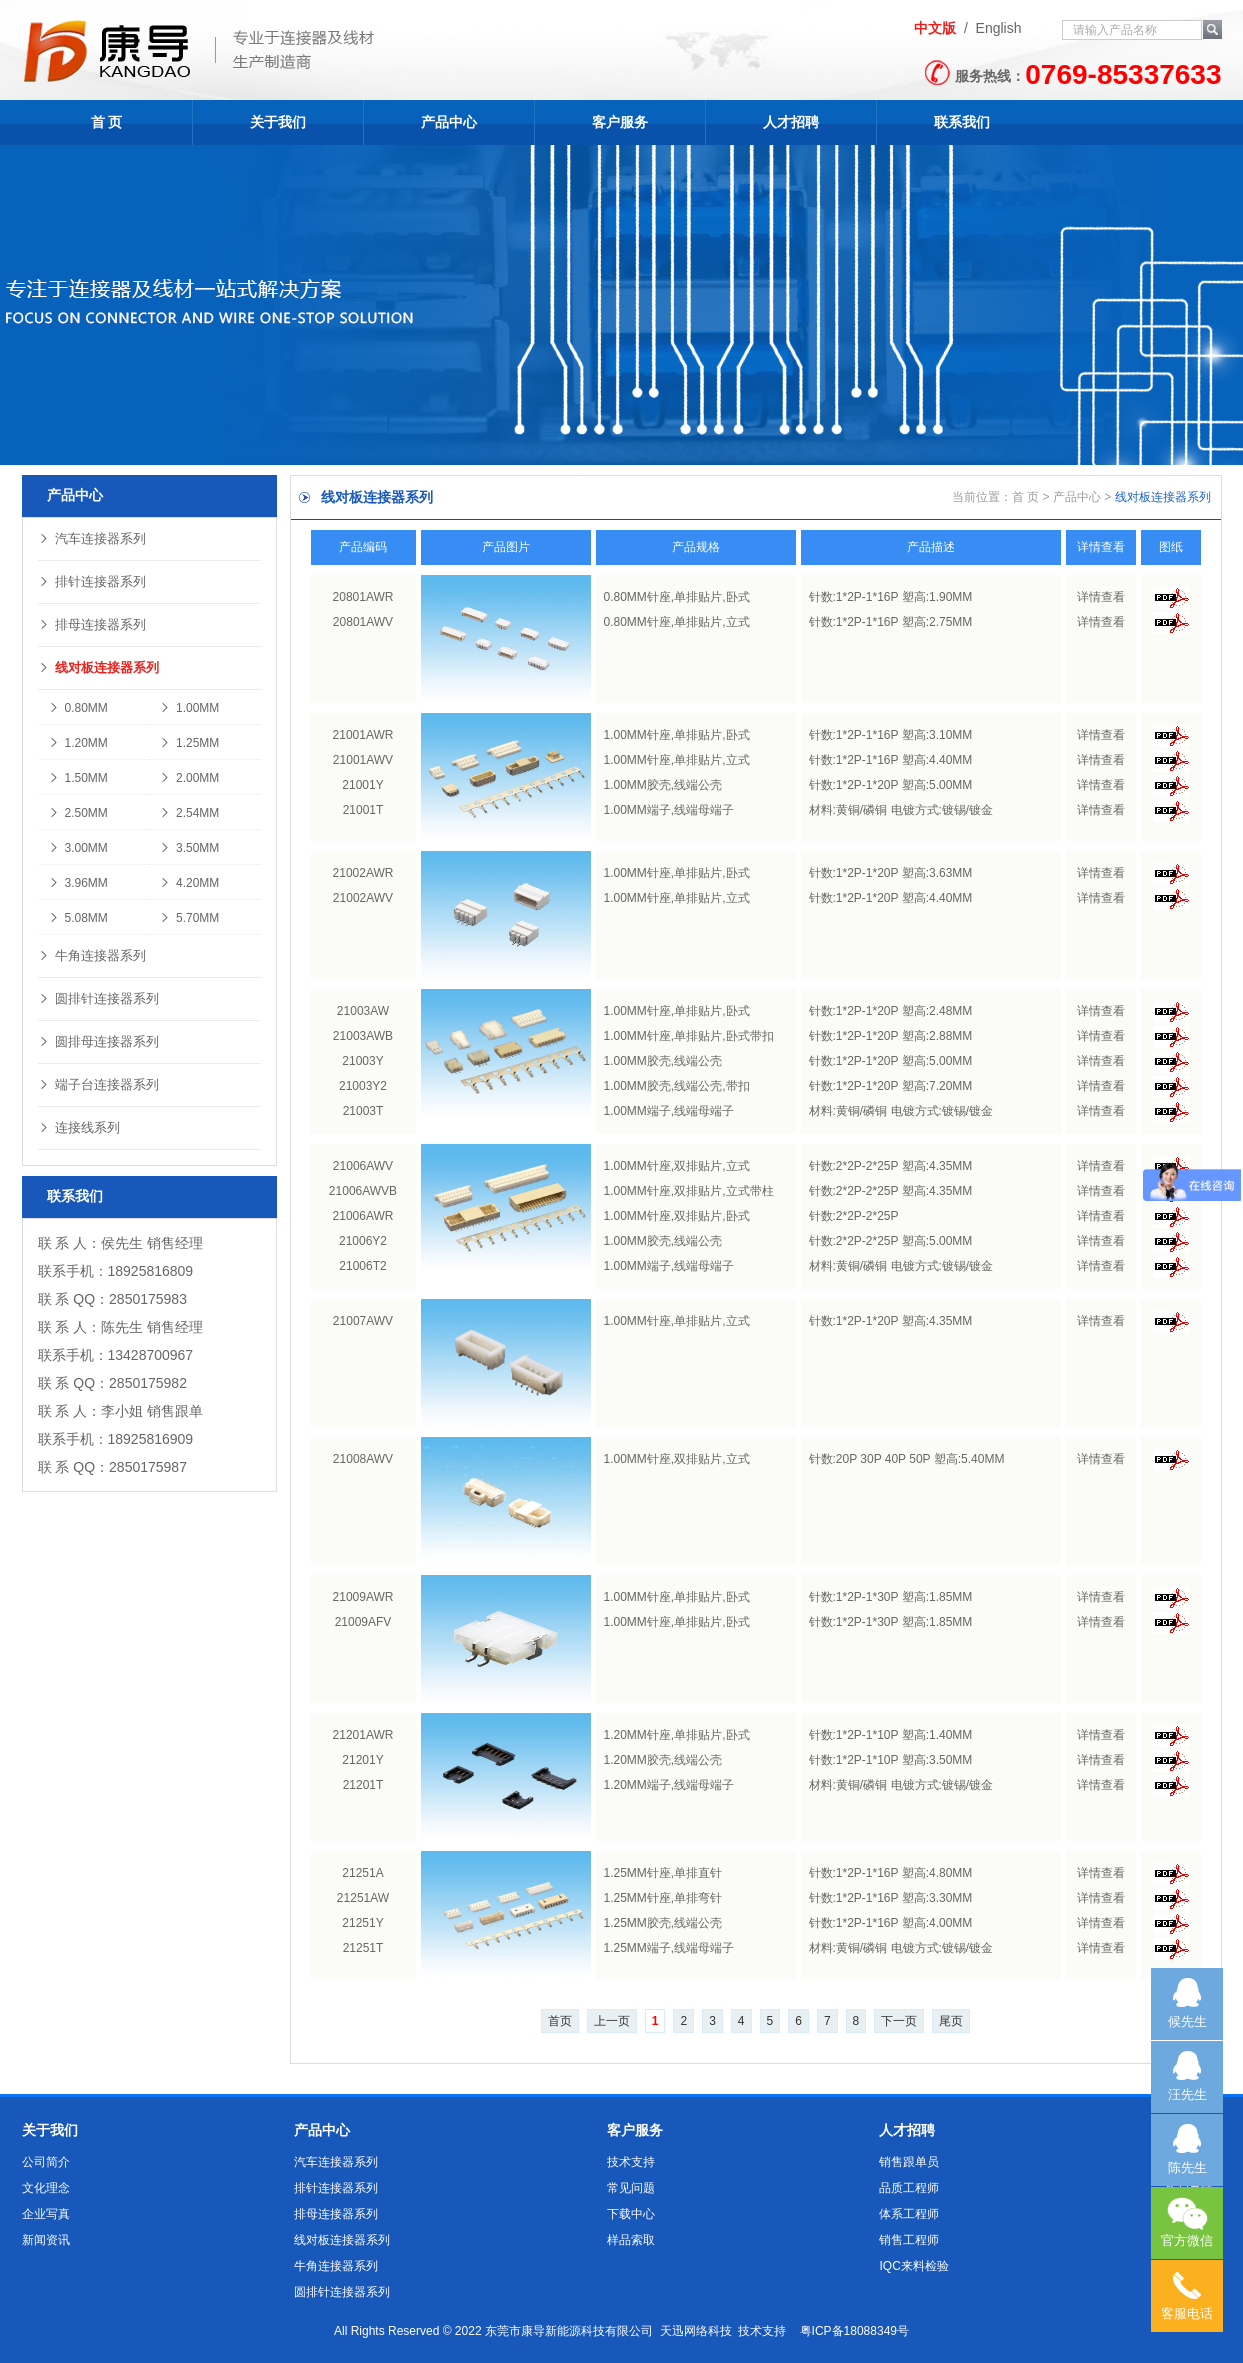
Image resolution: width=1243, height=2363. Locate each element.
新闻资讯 (46, 2240)
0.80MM (78, 708)
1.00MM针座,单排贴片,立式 (677, 760)
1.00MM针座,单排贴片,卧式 (677, 735)
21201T (363, 1785)
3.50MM (189, 848)
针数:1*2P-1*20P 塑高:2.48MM (891, 1011)
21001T (363, 810)
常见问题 (631, 2188)
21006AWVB (363, 1191)
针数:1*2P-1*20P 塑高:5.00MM (891, 785)
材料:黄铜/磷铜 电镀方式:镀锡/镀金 (901, 810)
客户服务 (620, 122)
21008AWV (363, 1459)
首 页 (107, 122)
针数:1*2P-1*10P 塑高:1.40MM (891, 1735)
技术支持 (631, 2162)
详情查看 (1101, 597)
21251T (363, 1948)
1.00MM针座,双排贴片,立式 (677, 1166)
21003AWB (363, 1036)
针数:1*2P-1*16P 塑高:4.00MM (891, 1923)
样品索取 (631, 2240)
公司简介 (46, 2162)
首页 (560, 2021)
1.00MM (189, 708)
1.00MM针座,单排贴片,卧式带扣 (689, 1036)
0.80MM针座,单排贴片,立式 (677, 622)
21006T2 (362, 1266)
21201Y (362, 1760)
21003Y (362, 1061)
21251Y (362, 1923)
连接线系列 (79, 1127)
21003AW (363, 1011)
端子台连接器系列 (98, 1084)
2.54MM (189, 813)
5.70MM (189, 918)
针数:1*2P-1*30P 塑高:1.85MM (891, 1597)
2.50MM (78, 813)
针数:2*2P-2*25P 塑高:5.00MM (891, 1241)
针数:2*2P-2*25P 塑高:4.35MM (891, 1166)
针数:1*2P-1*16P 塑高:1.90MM (891, 597)
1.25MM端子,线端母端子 (669, 1948)
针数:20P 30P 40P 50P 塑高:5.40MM (907, 1459)
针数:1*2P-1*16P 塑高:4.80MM (891, 1873)
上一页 (612, 2021)
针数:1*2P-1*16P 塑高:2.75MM (891, 622)
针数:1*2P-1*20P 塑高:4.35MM (891, 1321)
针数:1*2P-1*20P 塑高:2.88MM (891, 1036)
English (999, 28)
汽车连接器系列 (92, 538)
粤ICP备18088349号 (854, 2331)
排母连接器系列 (92, 624)
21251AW (363, 1898)
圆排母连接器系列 (98, 1041)
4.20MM (189, 883)
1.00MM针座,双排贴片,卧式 (677, 1216)
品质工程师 (909, 2188)
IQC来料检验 (913, 2266)
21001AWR (363, 735)
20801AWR (363, 597)
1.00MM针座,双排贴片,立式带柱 (689, 1191)
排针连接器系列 (92, 581)
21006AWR (363, 1216)
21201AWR (363, 1735)
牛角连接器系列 (92, 955)
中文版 (935, 28)
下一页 (899, 2021)
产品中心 (449, 122)
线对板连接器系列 (98, 667)
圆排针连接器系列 (98, 998)
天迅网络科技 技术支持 (723, 2331)
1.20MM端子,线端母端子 (669, 1785)
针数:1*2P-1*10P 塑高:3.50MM (891, 1760)
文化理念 (46, 2188)
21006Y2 (363, 1241)
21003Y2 (363, 1086)
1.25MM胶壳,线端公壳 (663, 1923)
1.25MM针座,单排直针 (663, 1873)
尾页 (951, 2021)
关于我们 (278, 122)
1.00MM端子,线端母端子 (669, 810)
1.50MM (78, 778)
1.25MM (189, 743)
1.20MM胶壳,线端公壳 (663, 1760)
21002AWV (363, 898)
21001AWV (363, 760)
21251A (362, 1873)
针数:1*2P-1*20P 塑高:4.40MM (891, 898)
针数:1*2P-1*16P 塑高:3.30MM (891, 1898)
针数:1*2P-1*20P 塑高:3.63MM (891, 873)
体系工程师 (909, 2214)
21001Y (362, 785)
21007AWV (363, 1321)
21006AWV (363, 1166)
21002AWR (363, 873)
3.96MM (78, 883)
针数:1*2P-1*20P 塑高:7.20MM (891, 1086)
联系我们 (962, 122)
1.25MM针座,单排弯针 (663, 1898)
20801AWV (363, 622)
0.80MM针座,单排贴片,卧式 (677, 597)
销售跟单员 (909, 2162)
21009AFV (363, 1622)
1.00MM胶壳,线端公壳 (663, 785)
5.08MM (78, 918)
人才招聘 (791, 122)
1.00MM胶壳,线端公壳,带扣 (677, 1086)
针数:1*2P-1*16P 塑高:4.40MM (891, 760)
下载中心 (631, 2214)
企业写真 (46, 2214)
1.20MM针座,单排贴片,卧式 (677, 1735)
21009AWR (363, 1597)
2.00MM (189, 778)
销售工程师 (909, 2240)
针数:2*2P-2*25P (854, 1216)
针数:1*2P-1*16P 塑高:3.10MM (891, 735)
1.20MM (78, 743)
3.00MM (78, 848)
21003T (363, 1111)
